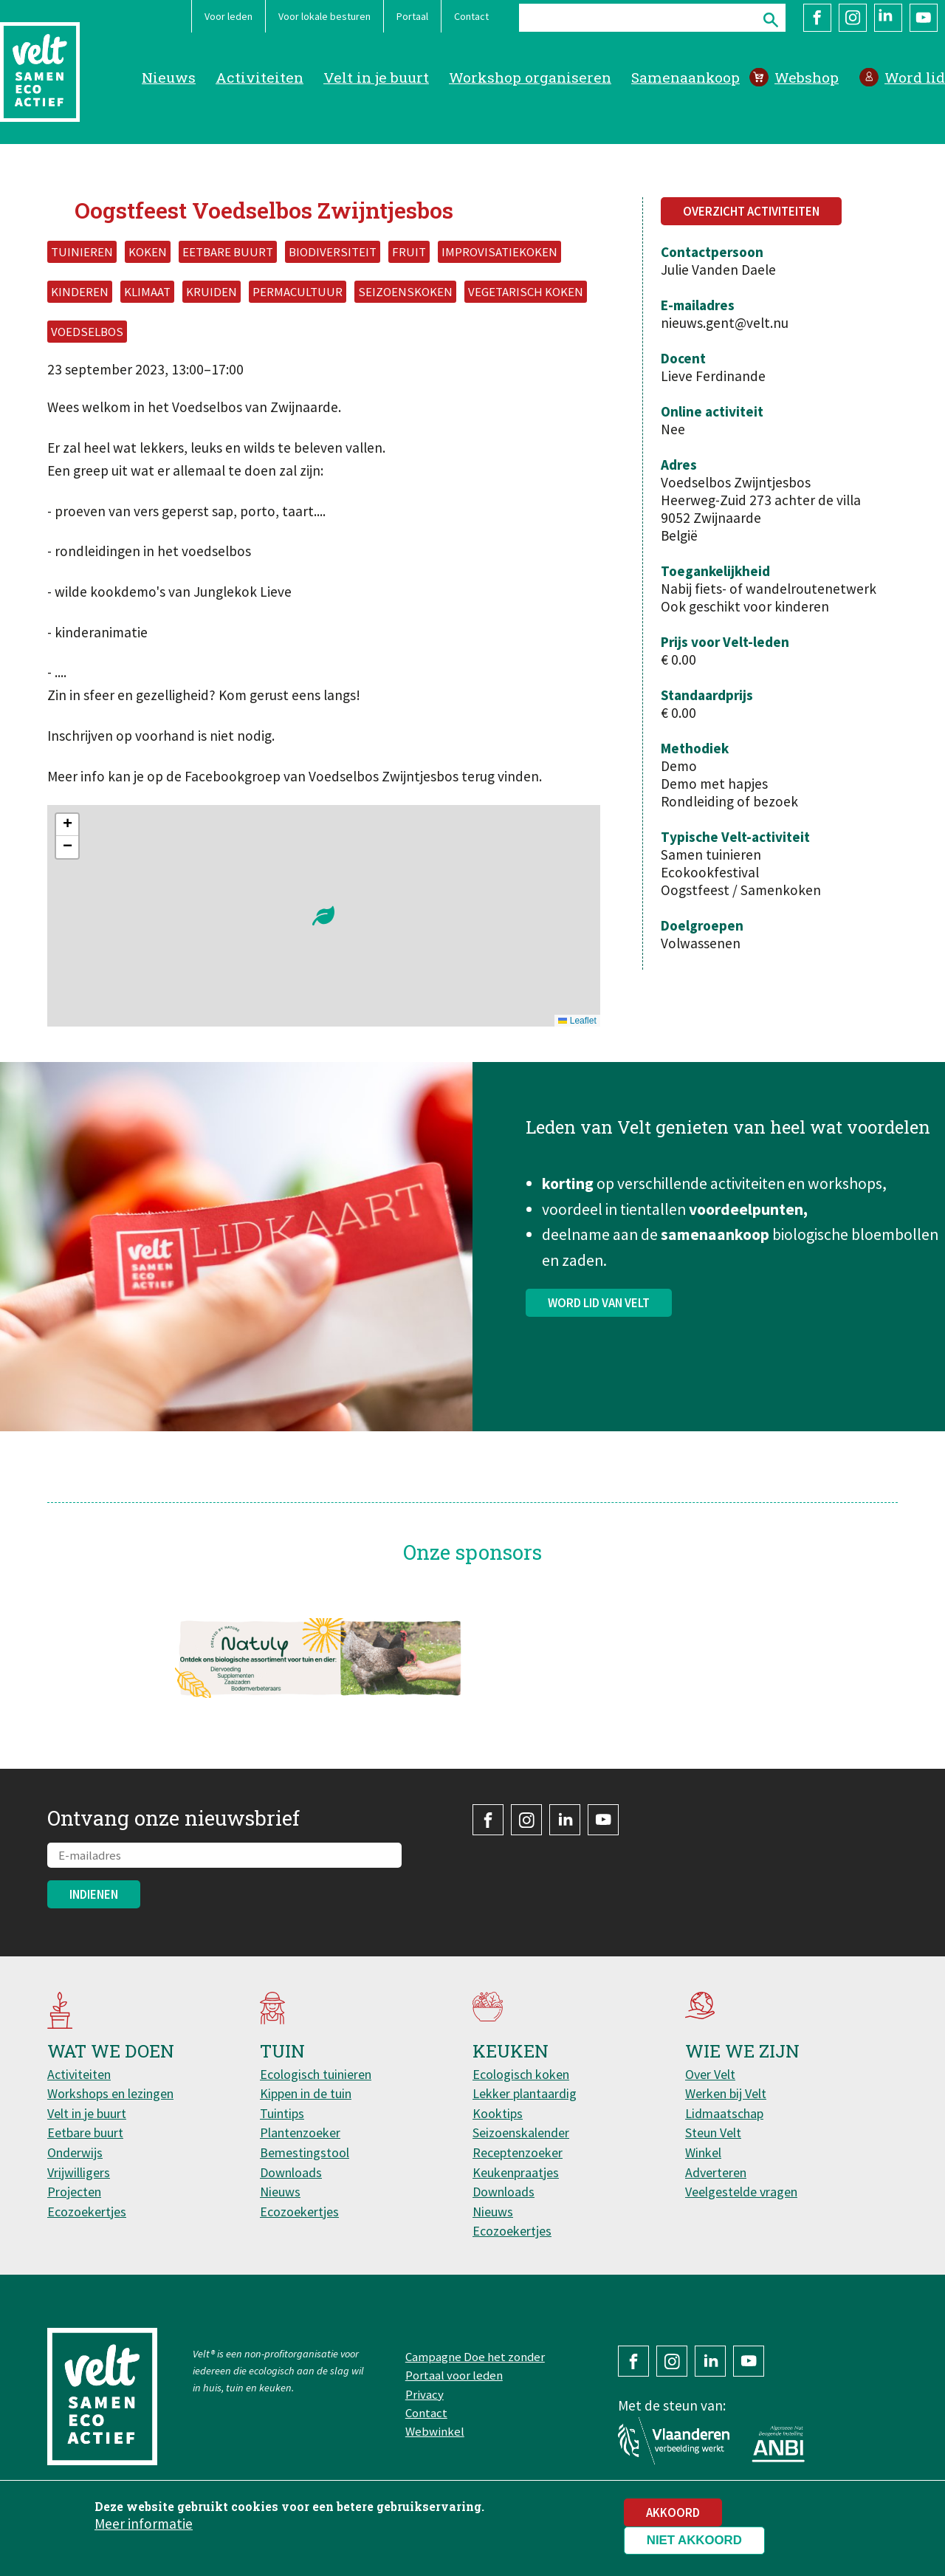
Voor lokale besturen (324, 16)
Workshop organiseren (530, 77)
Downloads (291, 2172)
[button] (323, 916)
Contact (471, 16)
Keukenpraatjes (515, 2172)
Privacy (424, 2394)
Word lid (914, 77)
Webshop (806, 77)
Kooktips (497, 2113)
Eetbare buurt (85, 2132)
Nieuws (169, 77)
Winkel (703, 2152)
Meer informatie (143, 2523)
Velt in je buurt (376, 77)
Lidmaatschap (724, 2113)
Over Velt (710, 2074)
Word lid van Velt (599, 1309)
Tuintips (282, 2113)
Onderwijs (75, 2152)
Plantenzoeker (300, 2132)
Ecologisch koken (520, 2074)
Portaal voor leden (454, 2375)
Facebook (817, 18)
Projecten (74, 2191)
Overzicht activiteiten (751, 211)
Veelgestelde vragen (741, 2191)
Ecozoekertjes (86, 2211)
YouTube (924, 18)
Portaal (412, 16)
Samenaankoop (685, 77)
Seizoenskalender (520, 2132)
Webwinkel (434, 2431)
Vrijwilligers (78, 2172)
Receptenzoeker (517, 2152)
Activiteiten (259, 77)
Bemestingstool (304, 2152)
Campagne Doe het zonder (475, 2357)
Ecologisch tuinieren (315, 2074)
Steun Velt (713, 2132)
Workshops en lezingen (110, 2093)
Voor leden (228, 16)
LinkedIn (888, 18)
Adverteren (715, 2172)
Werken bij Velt (725, 2093)
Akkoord (673, 2512)
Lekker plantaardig (524, 2093)
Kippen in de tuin (305, 2093)
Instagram (853, 18)
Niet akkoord (694, 2540)
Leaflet (577, 1020)
